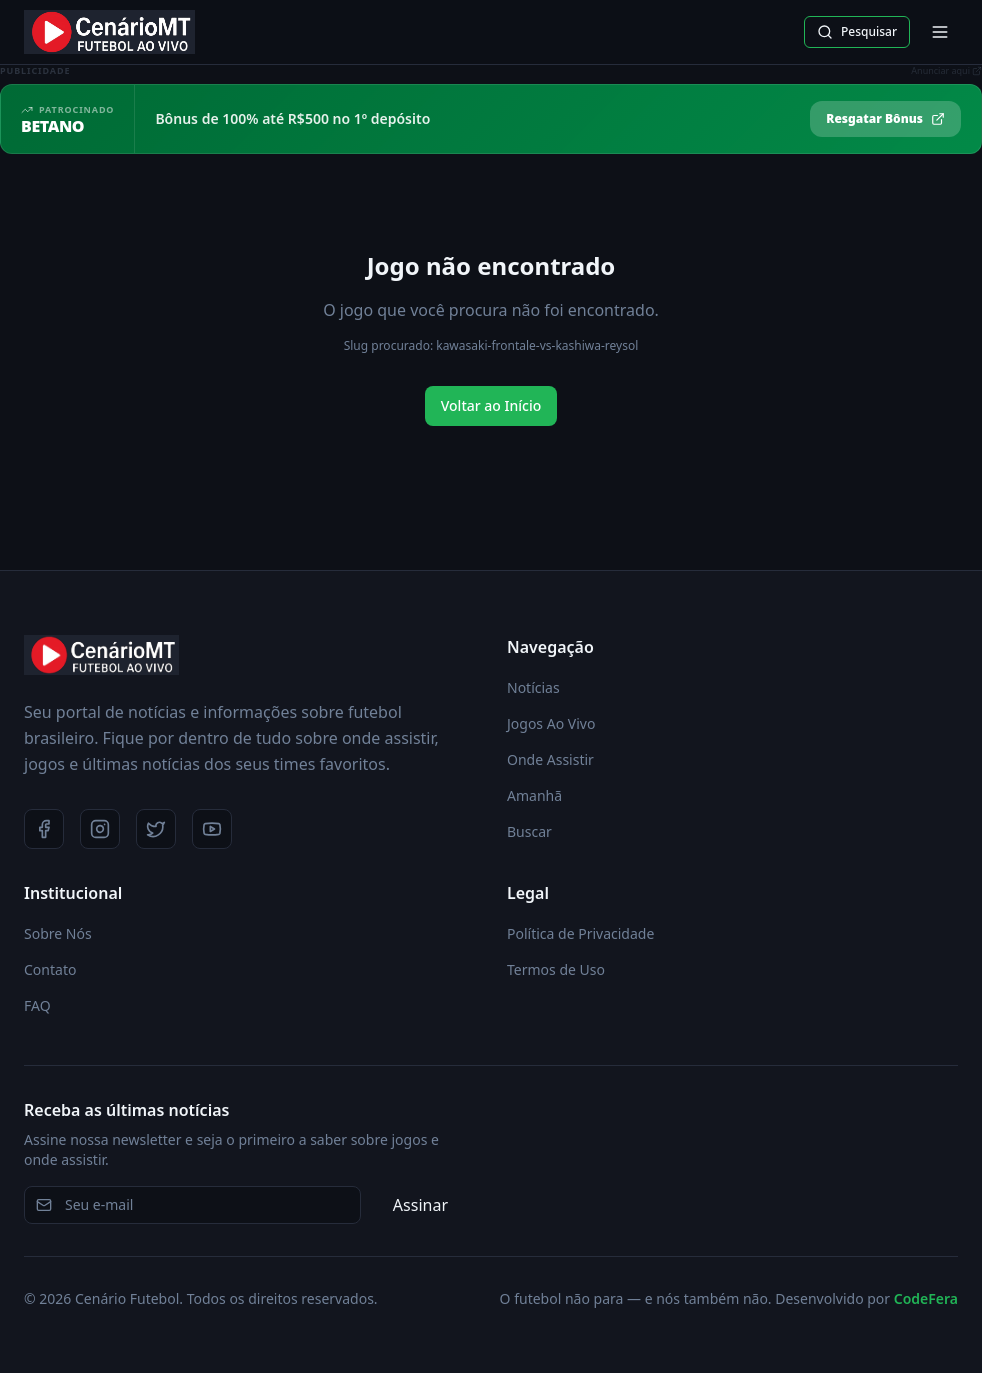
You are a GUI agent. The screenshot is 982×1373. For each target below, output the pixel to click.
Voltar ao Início (491, 405)
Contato (50, 969)
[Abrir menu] (940, 32)
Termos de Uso (556, 969)
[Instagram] (100, 829)
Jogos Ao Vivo (551, 723)
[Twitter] (156, 829)
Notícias (533, 687)
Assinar (420, 1205)
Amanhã (534, 795)
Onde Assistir (550, 759)
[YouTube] (212, 829)
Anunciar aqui (946, 70)
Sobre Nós (58, 933)
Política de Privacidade (580, 933)
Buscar (529, 831)
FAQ (37, 1005)
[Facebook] (44, 829)
